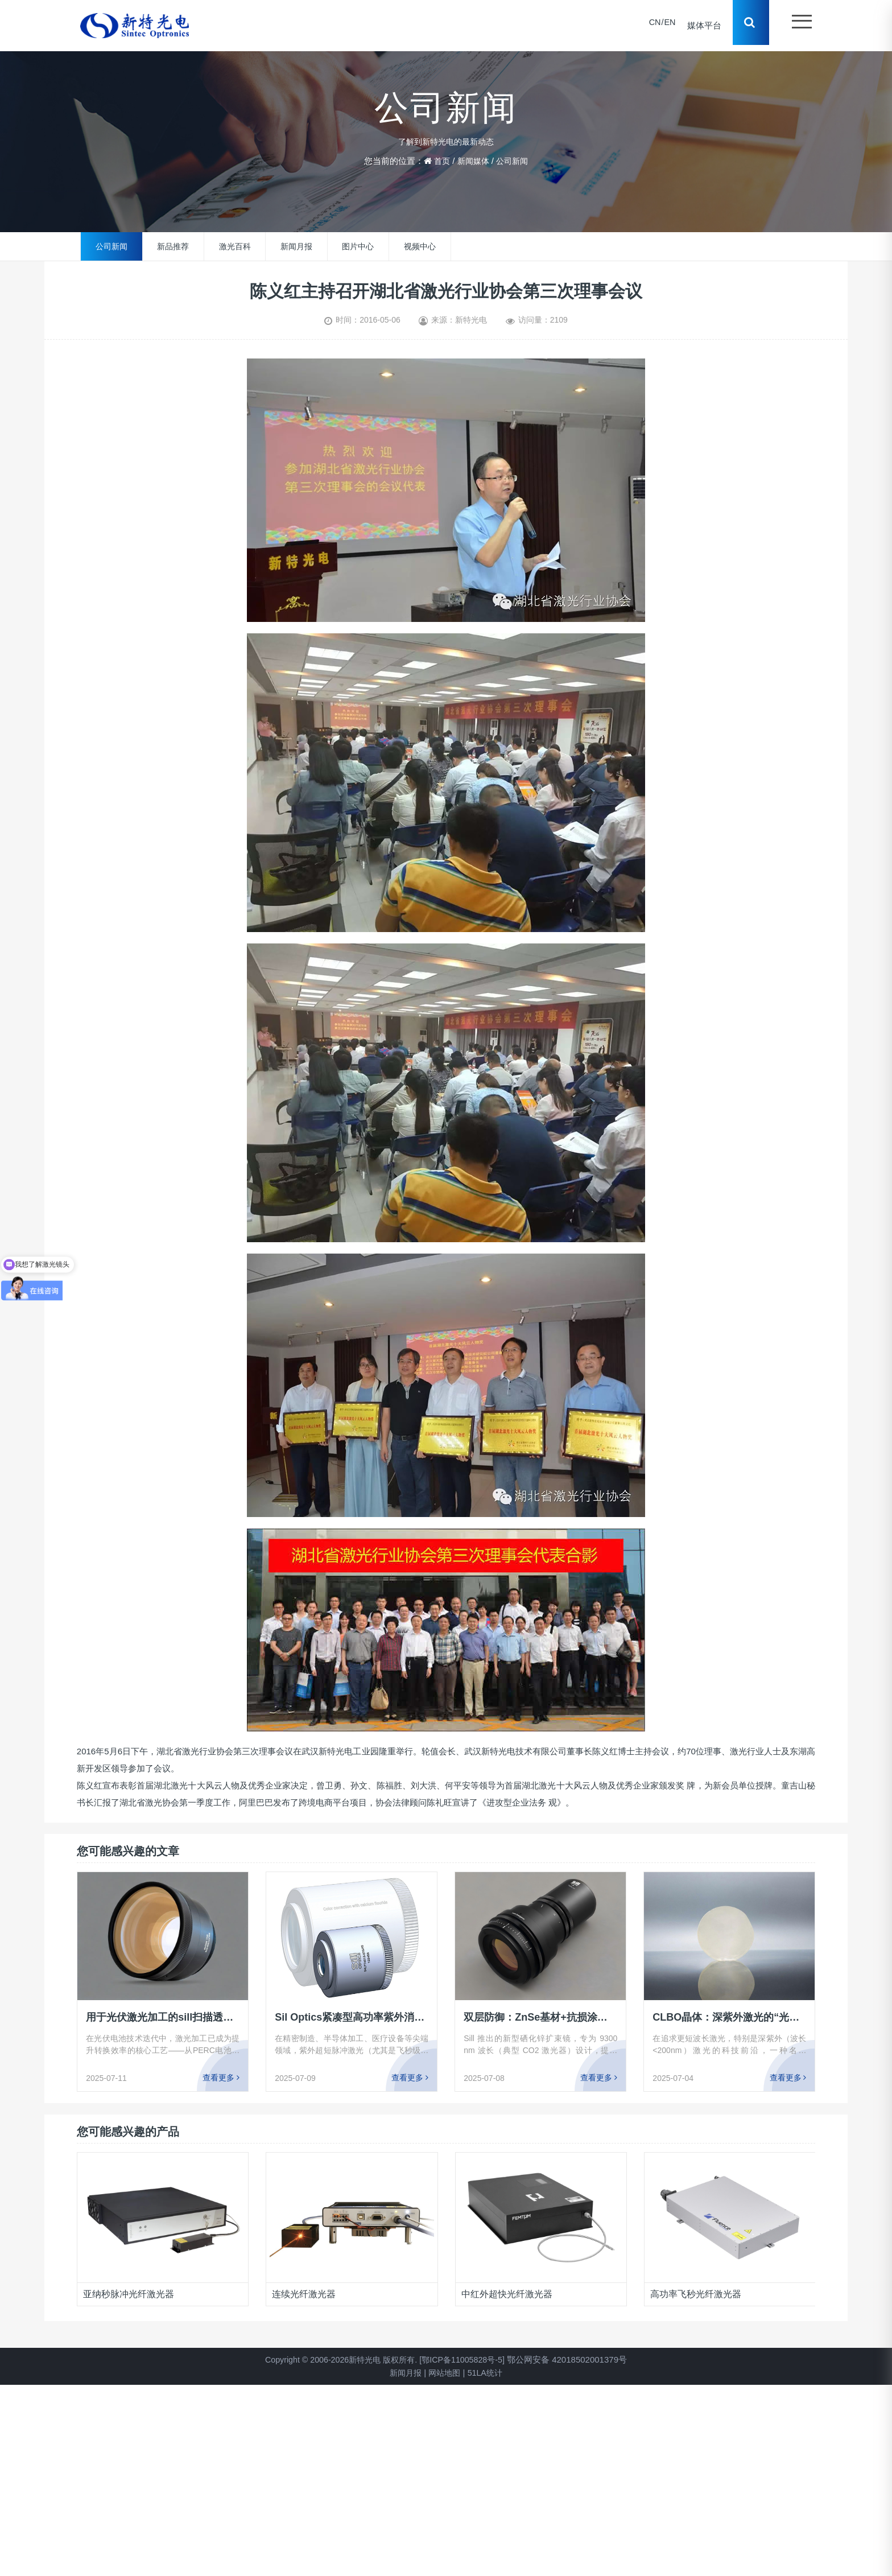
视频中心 (420, 246)
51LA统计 (487, 2372)
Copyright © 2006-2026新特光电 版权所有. (338, 2359)
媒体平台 (701, 25)
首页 (439, 161)
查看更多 (221, 2077)
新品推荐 (173, 246)
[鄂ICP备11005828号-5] (466, 2359)
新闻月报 (296, 246)
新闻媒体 (473, 161)
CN (651, 25)
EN (666, 25)
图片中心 (358, 246)
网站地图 (444, 2372)
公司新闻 (514, 161)
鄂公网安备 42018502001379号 (574, 2359)
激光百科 (235, 246)
